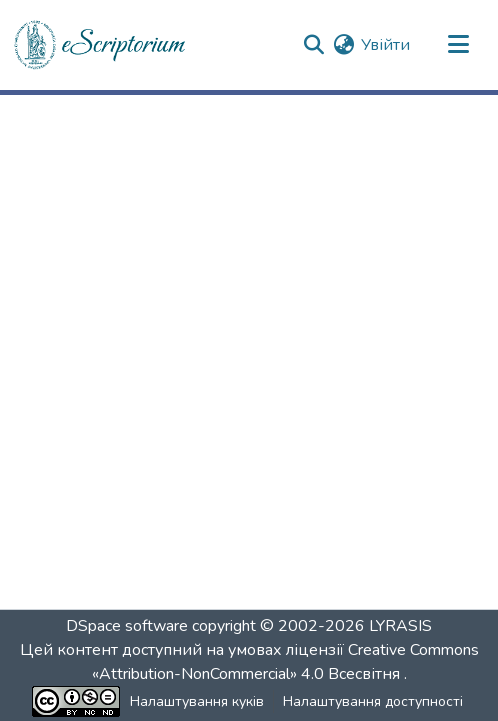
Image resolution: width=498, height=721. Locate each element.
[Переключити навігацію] (458, 45)
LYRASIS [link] (400, 626)
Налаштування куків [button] (197, 701)
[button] (101, 45)
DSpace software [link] (127, 626)
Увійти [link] (385, 45)
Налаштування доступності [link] (373, 701)
